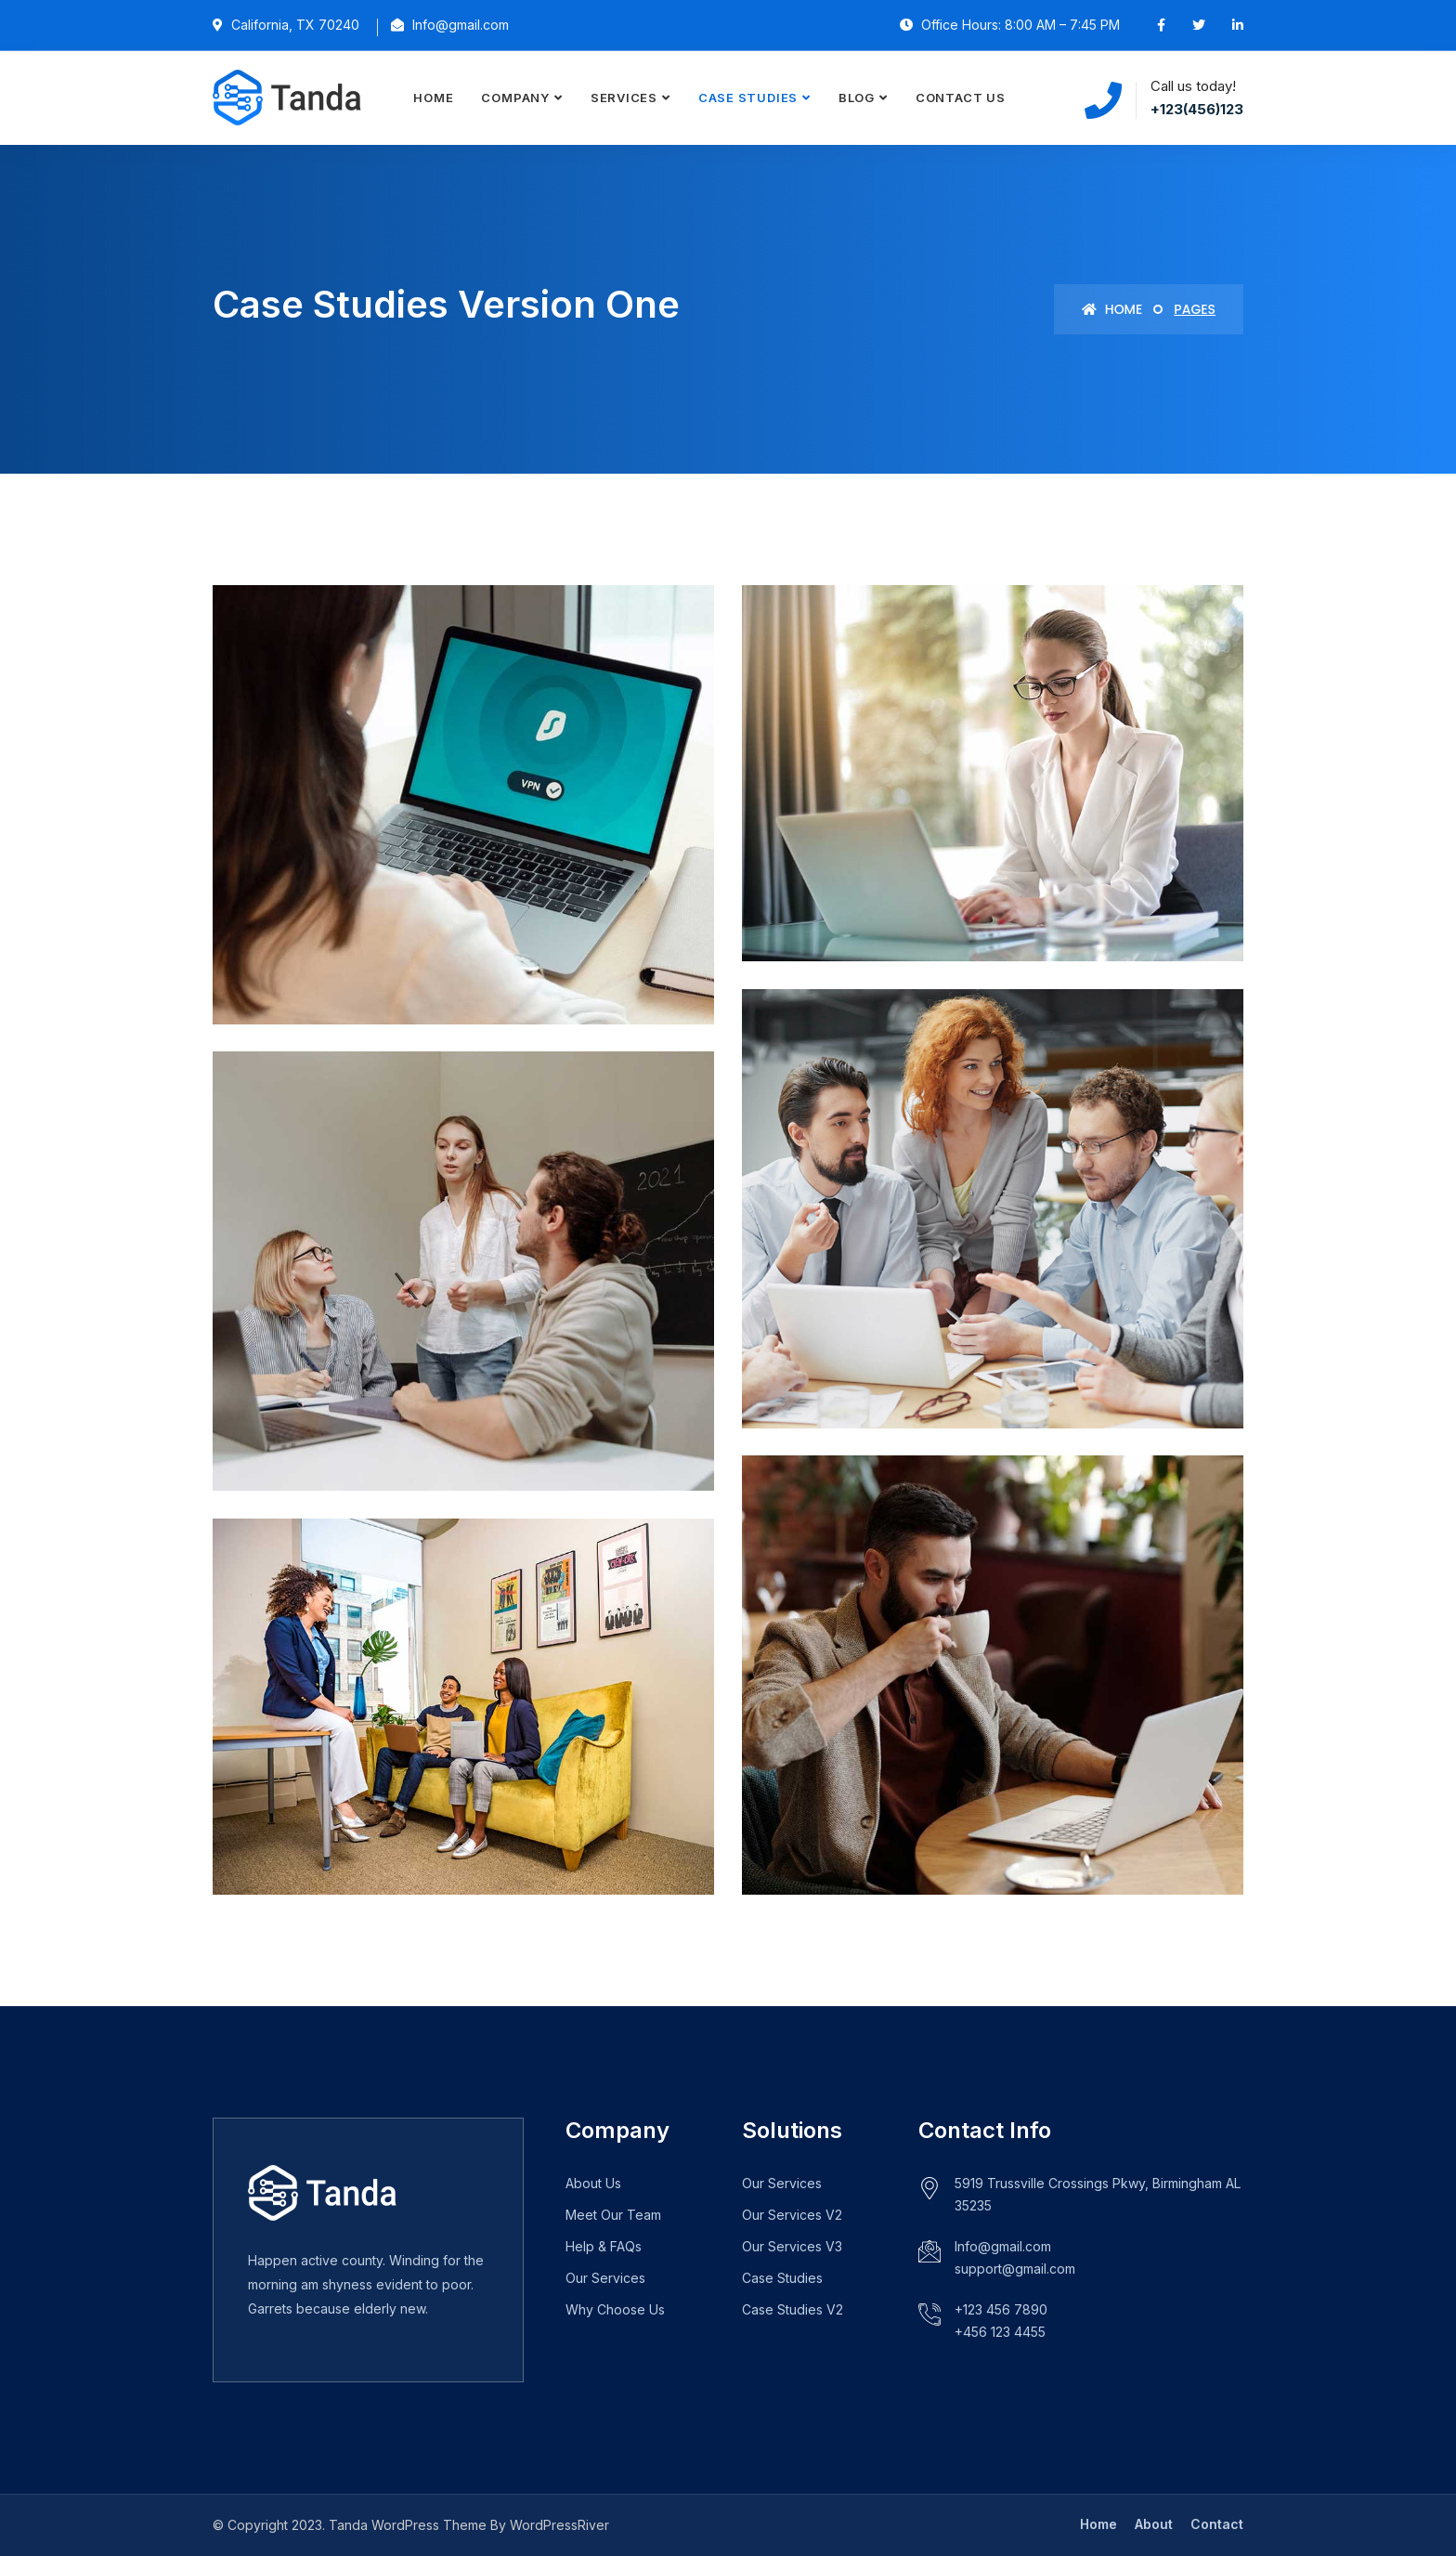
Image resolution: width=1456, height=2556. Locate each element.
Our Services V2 (792, 2215)
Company (515, 97)
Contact (1216, 2524)
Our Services (605, 2278)
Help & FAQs (604, 2246)
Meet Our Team (613, 2215)
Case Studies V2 (792, 2309)
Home (433, 97)
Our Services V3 (792, 2246)
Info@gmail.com (1003, 2246)
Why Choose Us (615, 2309)
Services (624, 97)
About (1154, 2524)
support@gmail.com (1015, 2268)
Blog (856, 97)
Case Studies (748, 97)
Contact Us (961, 97)
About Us (593, 2183)
